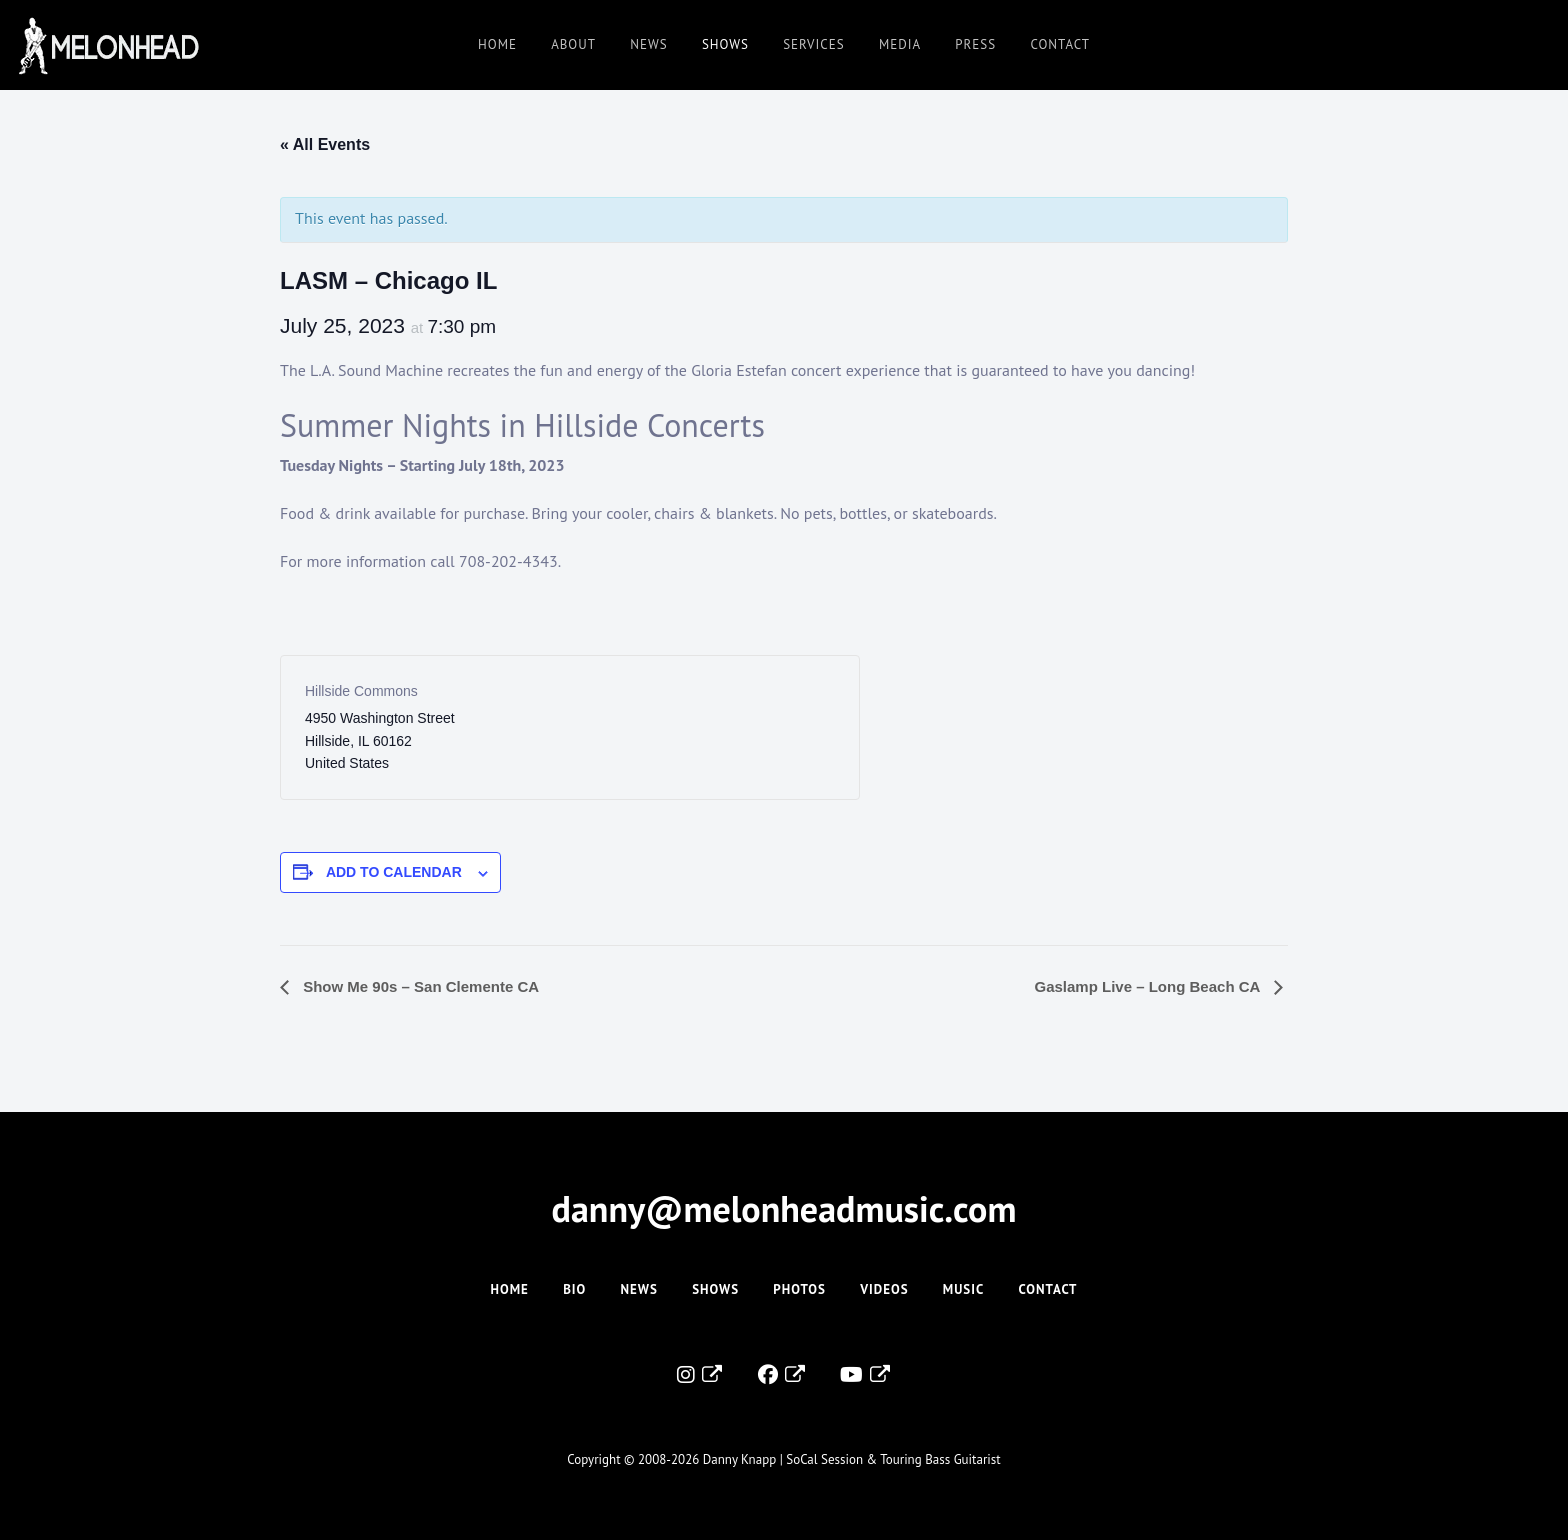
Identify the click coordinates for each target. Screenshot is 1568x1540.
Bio (574, 1289)
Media (900, 44)
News (648, 44)
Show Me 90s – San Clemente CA (419, 986)
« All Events (325, 144)
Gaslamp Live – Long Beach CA (1149, 986)
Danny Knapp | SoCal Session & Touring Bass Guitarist (852, 1459)
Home (497, 44)
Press (975, 44)
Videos (884, 1289)
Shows (725, 44)
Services (813, 44)
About (573, 44)
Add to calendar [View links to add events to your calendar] (394, 872)
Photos (799, 1289)
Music (963, 1289)
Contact (1060, 44)
